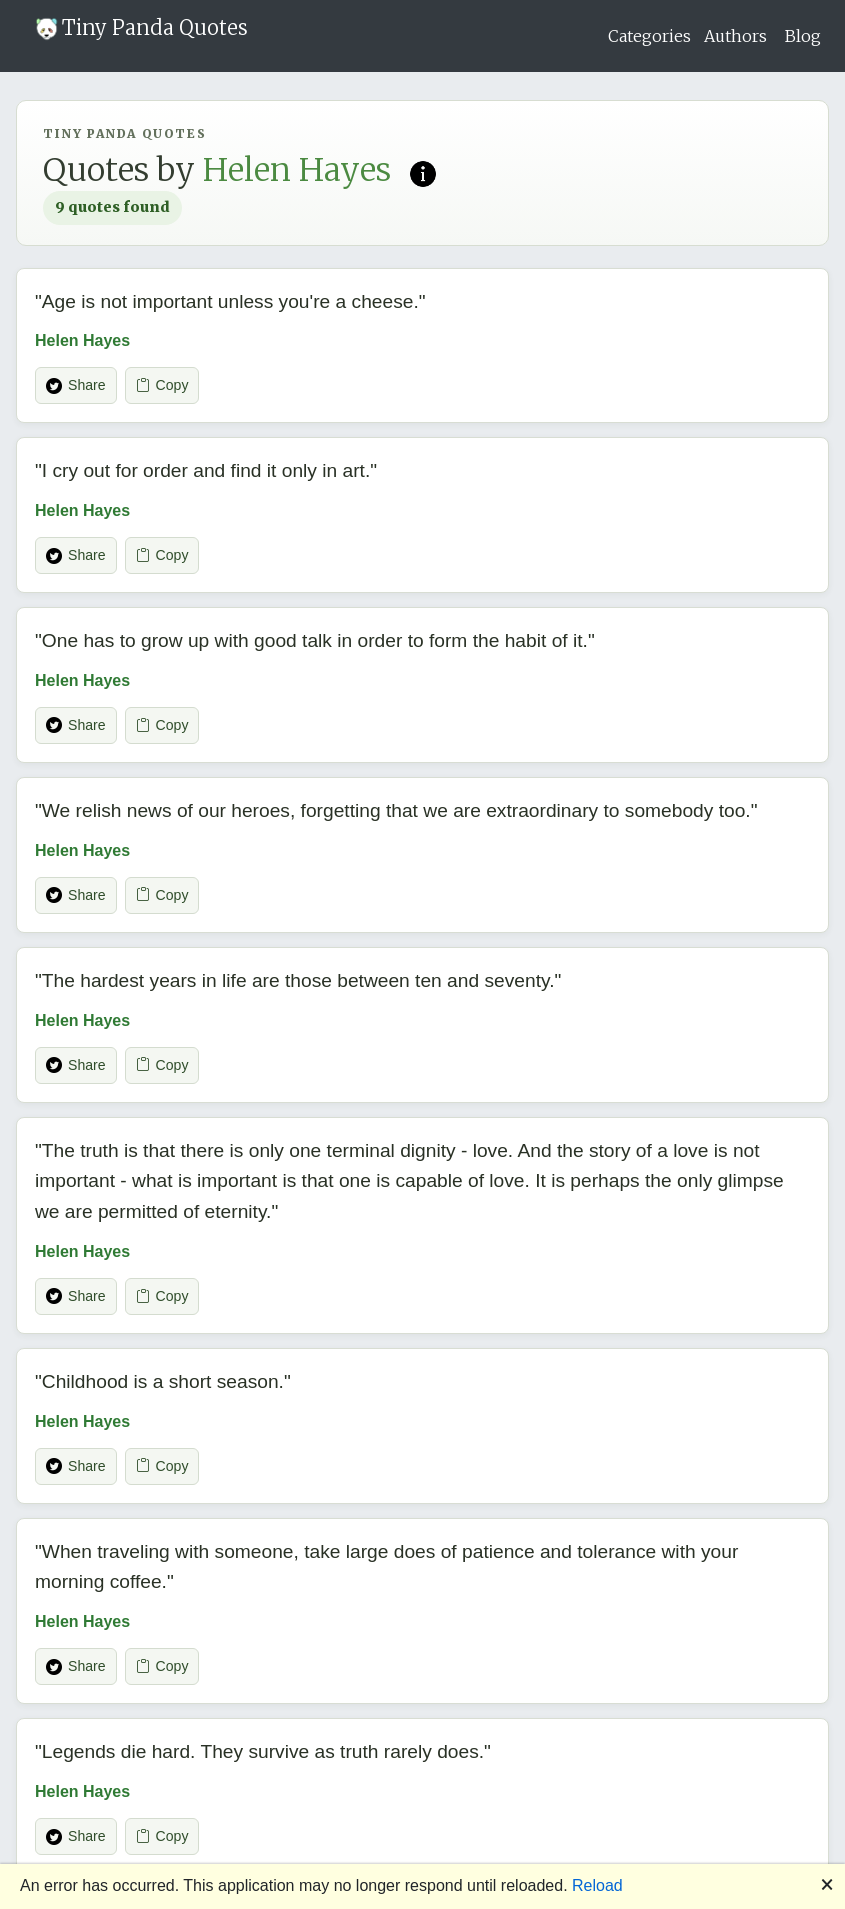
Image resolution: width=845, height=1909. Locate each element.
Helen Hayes (82, 340)
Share (76, 385)
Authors (735, 36)
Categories (649, 36)
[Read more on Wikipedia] (423, 172)
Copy (162, 385)
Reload (597, 1885)
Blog (803, 36)
